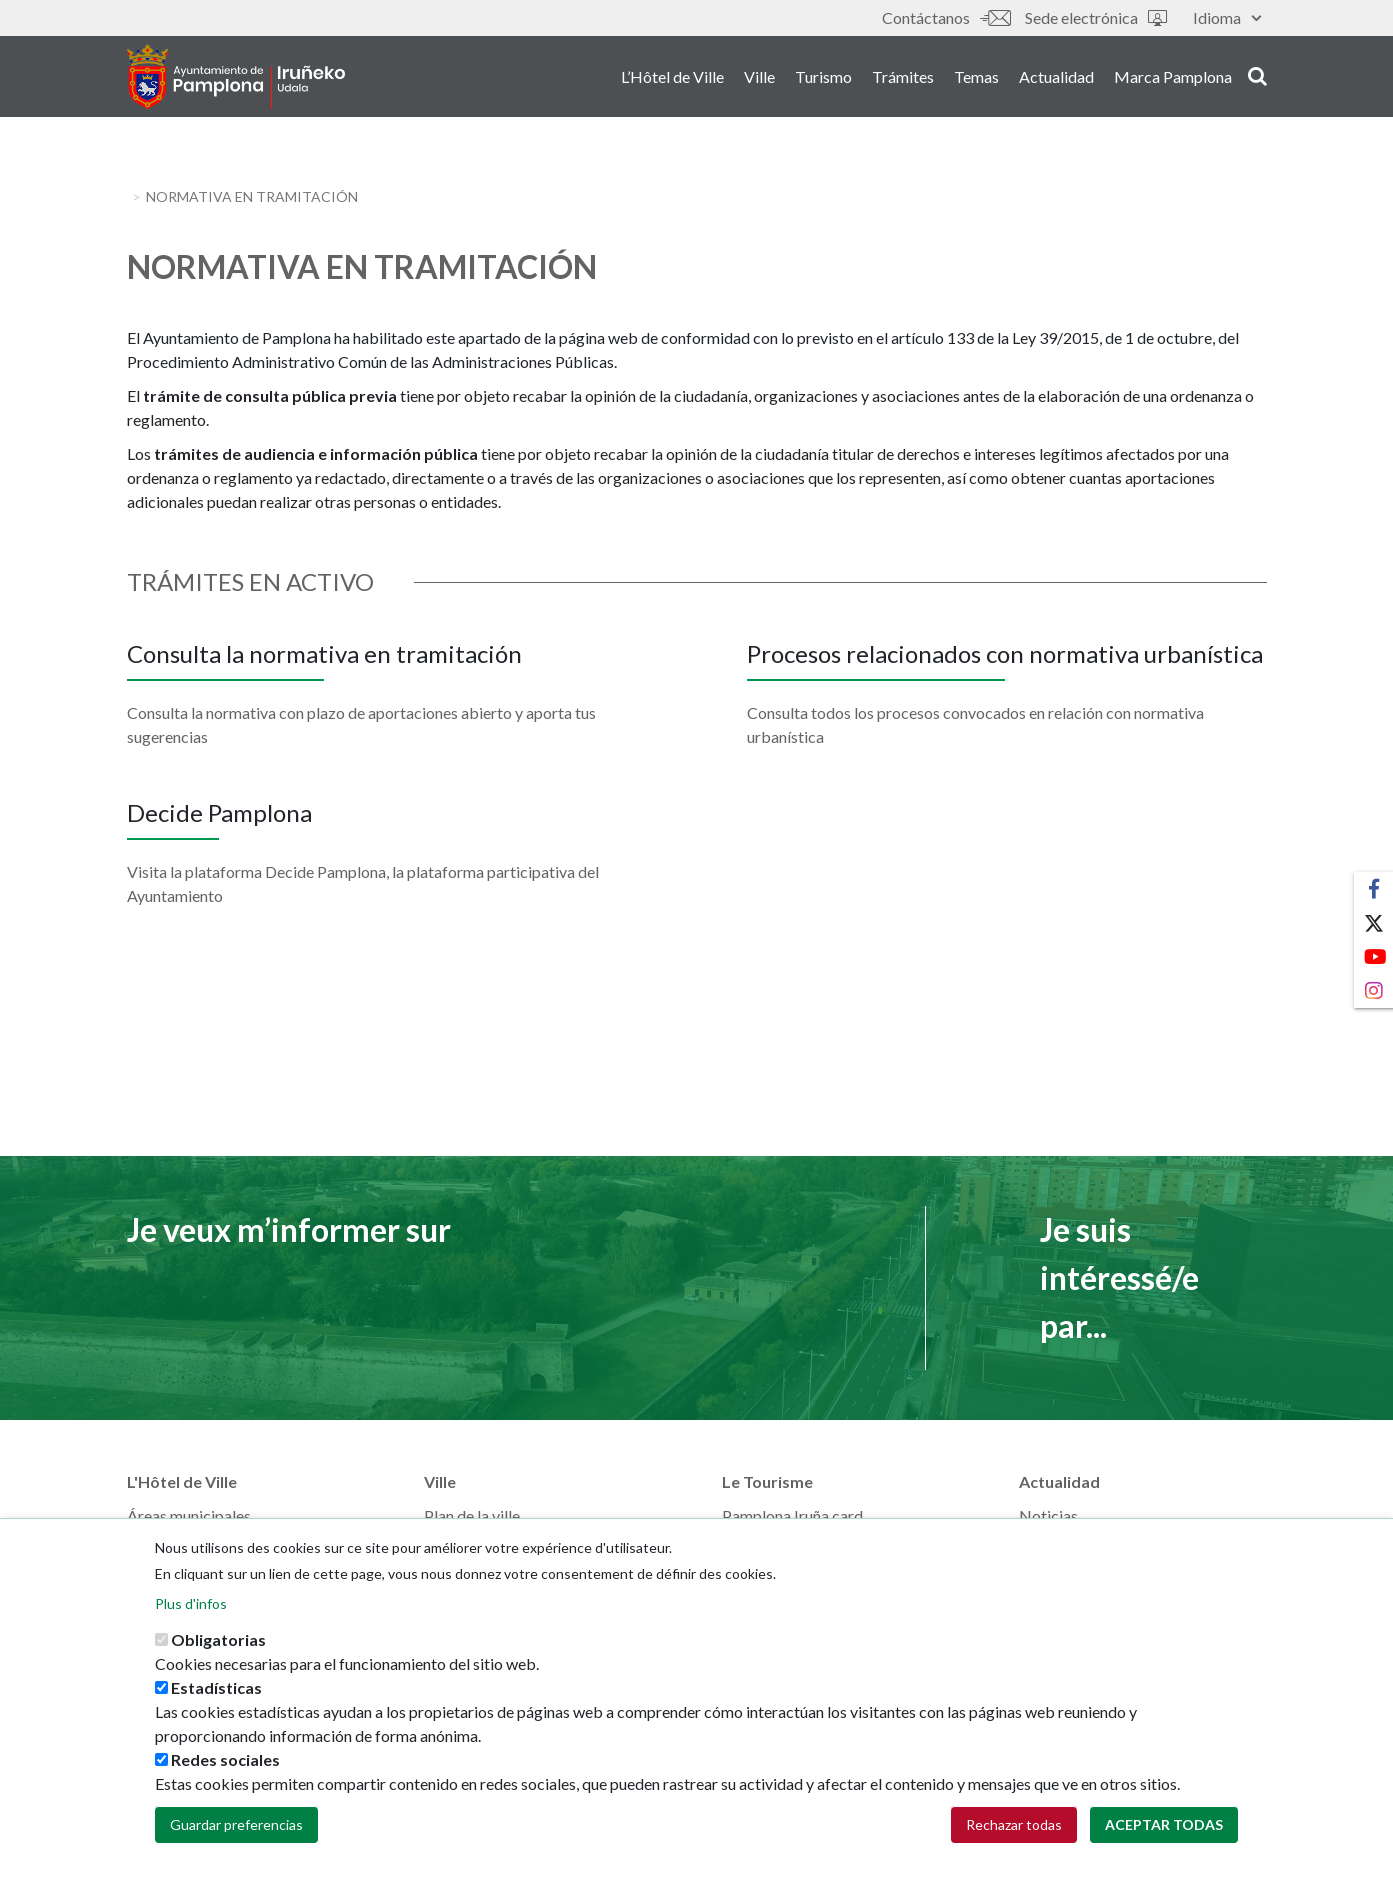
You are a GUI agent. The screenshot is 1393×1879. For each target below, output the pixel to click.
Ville (759, 78)
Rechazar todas (1014, 1836)
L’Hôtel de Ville (672, 78)
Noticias (1048, 1515)
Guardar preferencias (236, 1836)
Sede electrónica (1096, 17)
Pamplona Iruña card (792, 1515)
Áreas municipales (189, 1515)
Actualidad (1056, 78)
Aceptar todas (1164, 1836)
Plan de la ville (472, 1515)
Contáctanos (946, 17)
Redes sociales (225, 1771)
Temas (976, 78)
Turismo (823, 78)
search (1257, 77)
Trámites (903, 78)
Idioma (1227, 17)
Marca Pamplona (1173, 78)
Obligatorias (218, 1651)
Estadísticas (216, 1699)
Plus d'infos (191, 1615)
